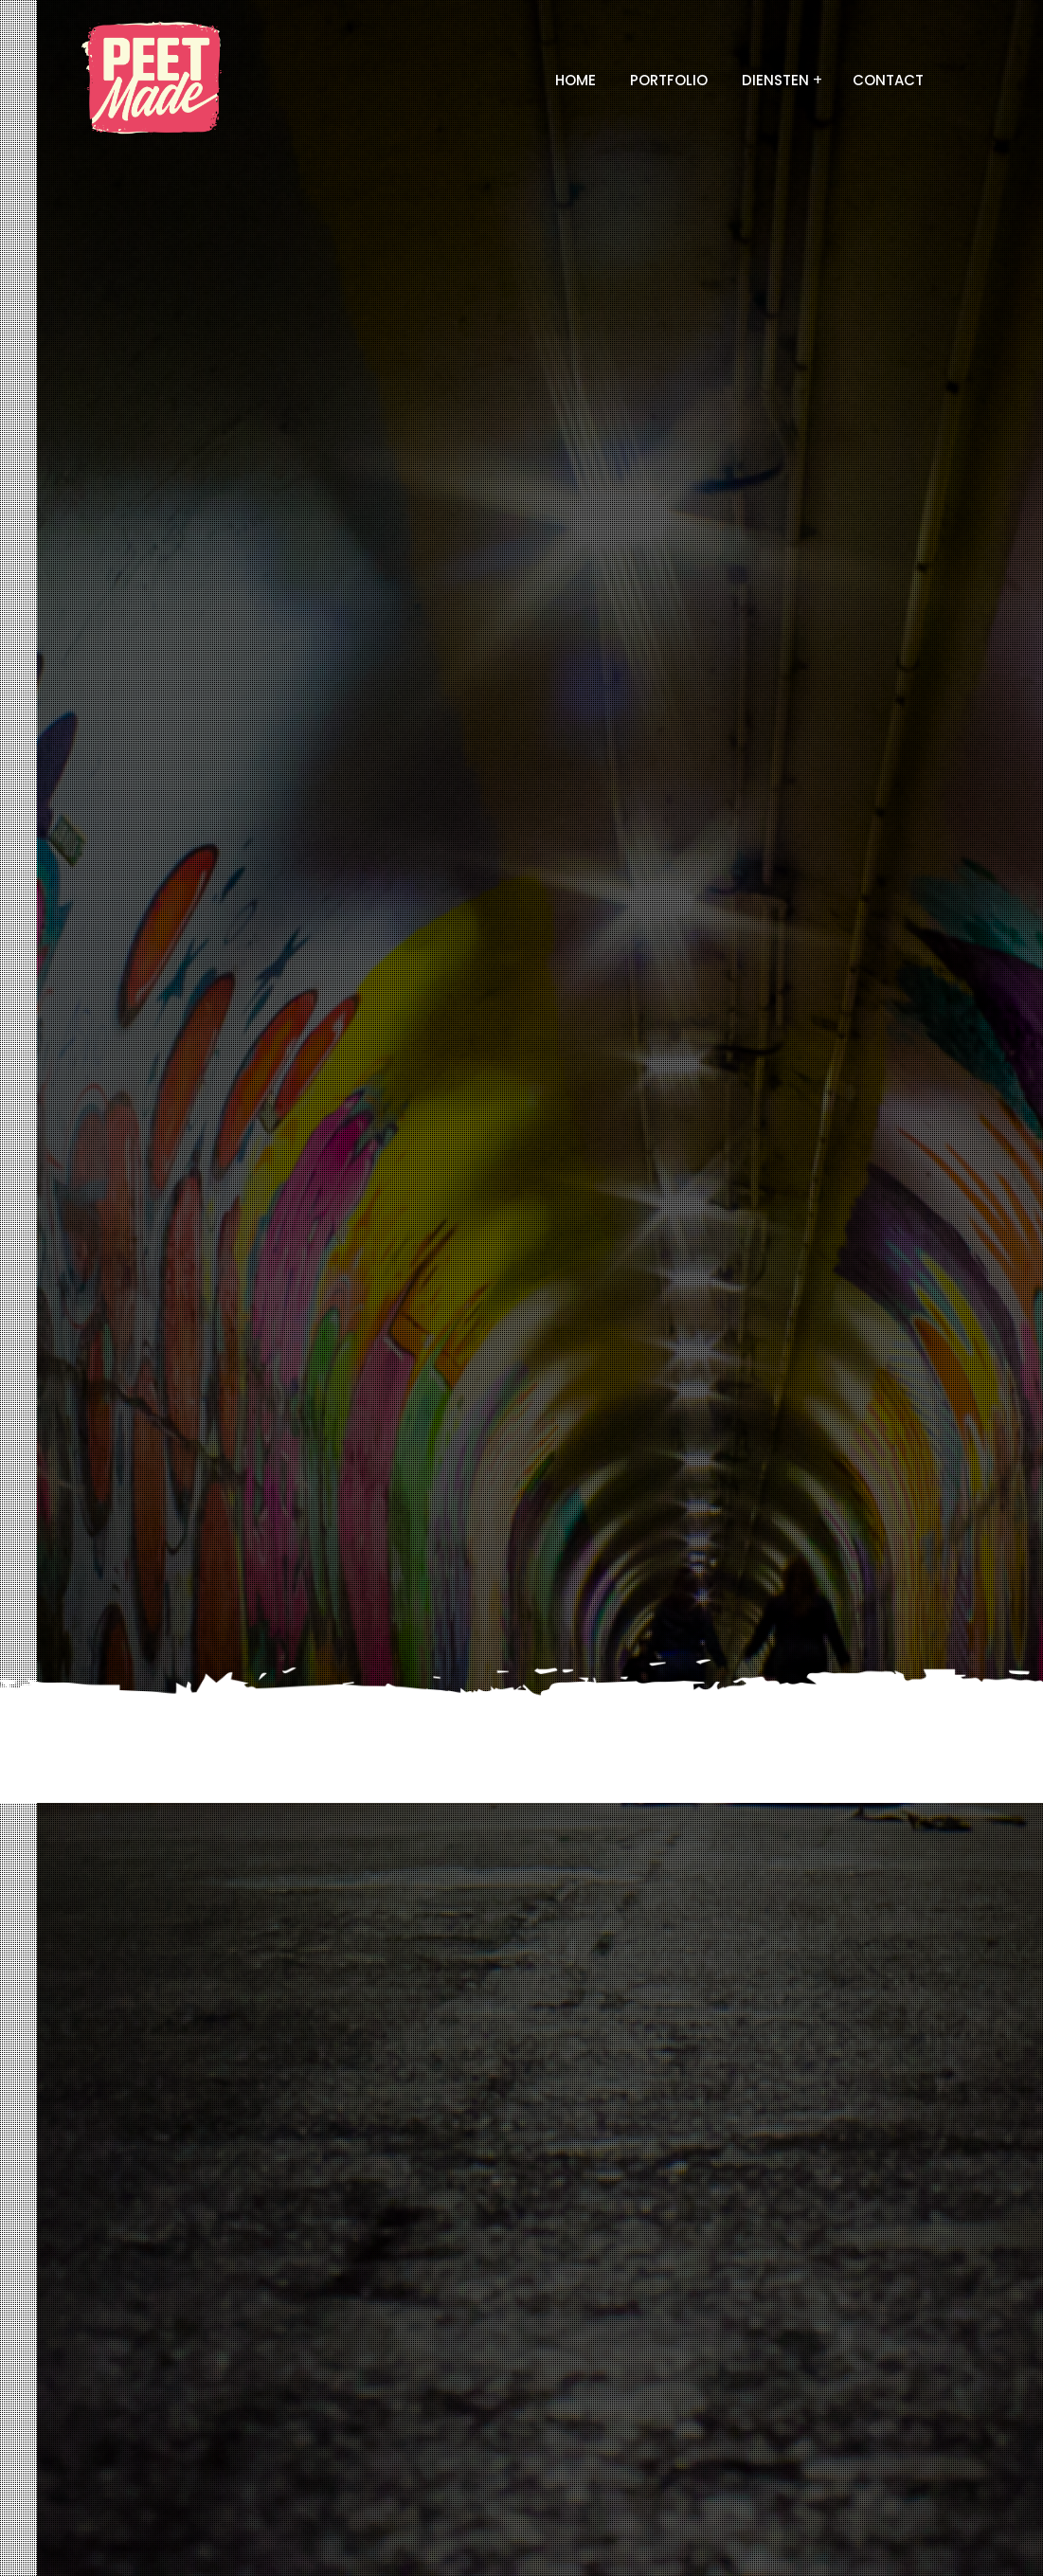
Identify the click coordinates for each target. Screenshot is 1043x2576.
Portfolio (669, 80)
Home (575, 80)
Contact (888, 80)
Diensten (775, 80)
